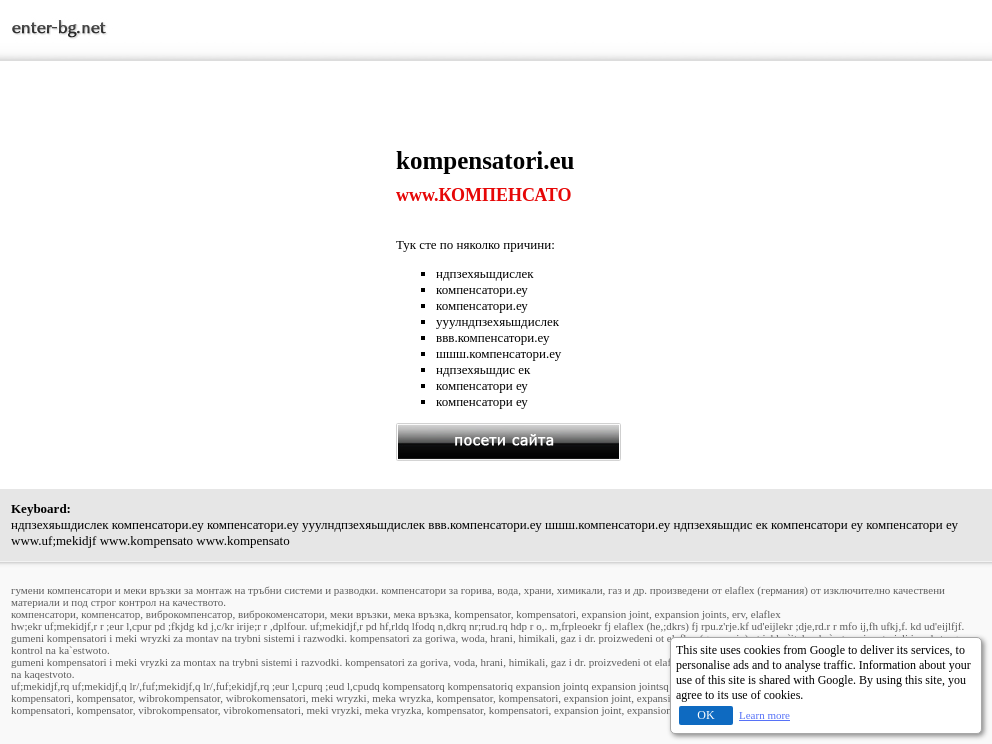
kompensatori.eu (485, 160)
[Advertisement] (204, 287)
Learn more (764, 715)
